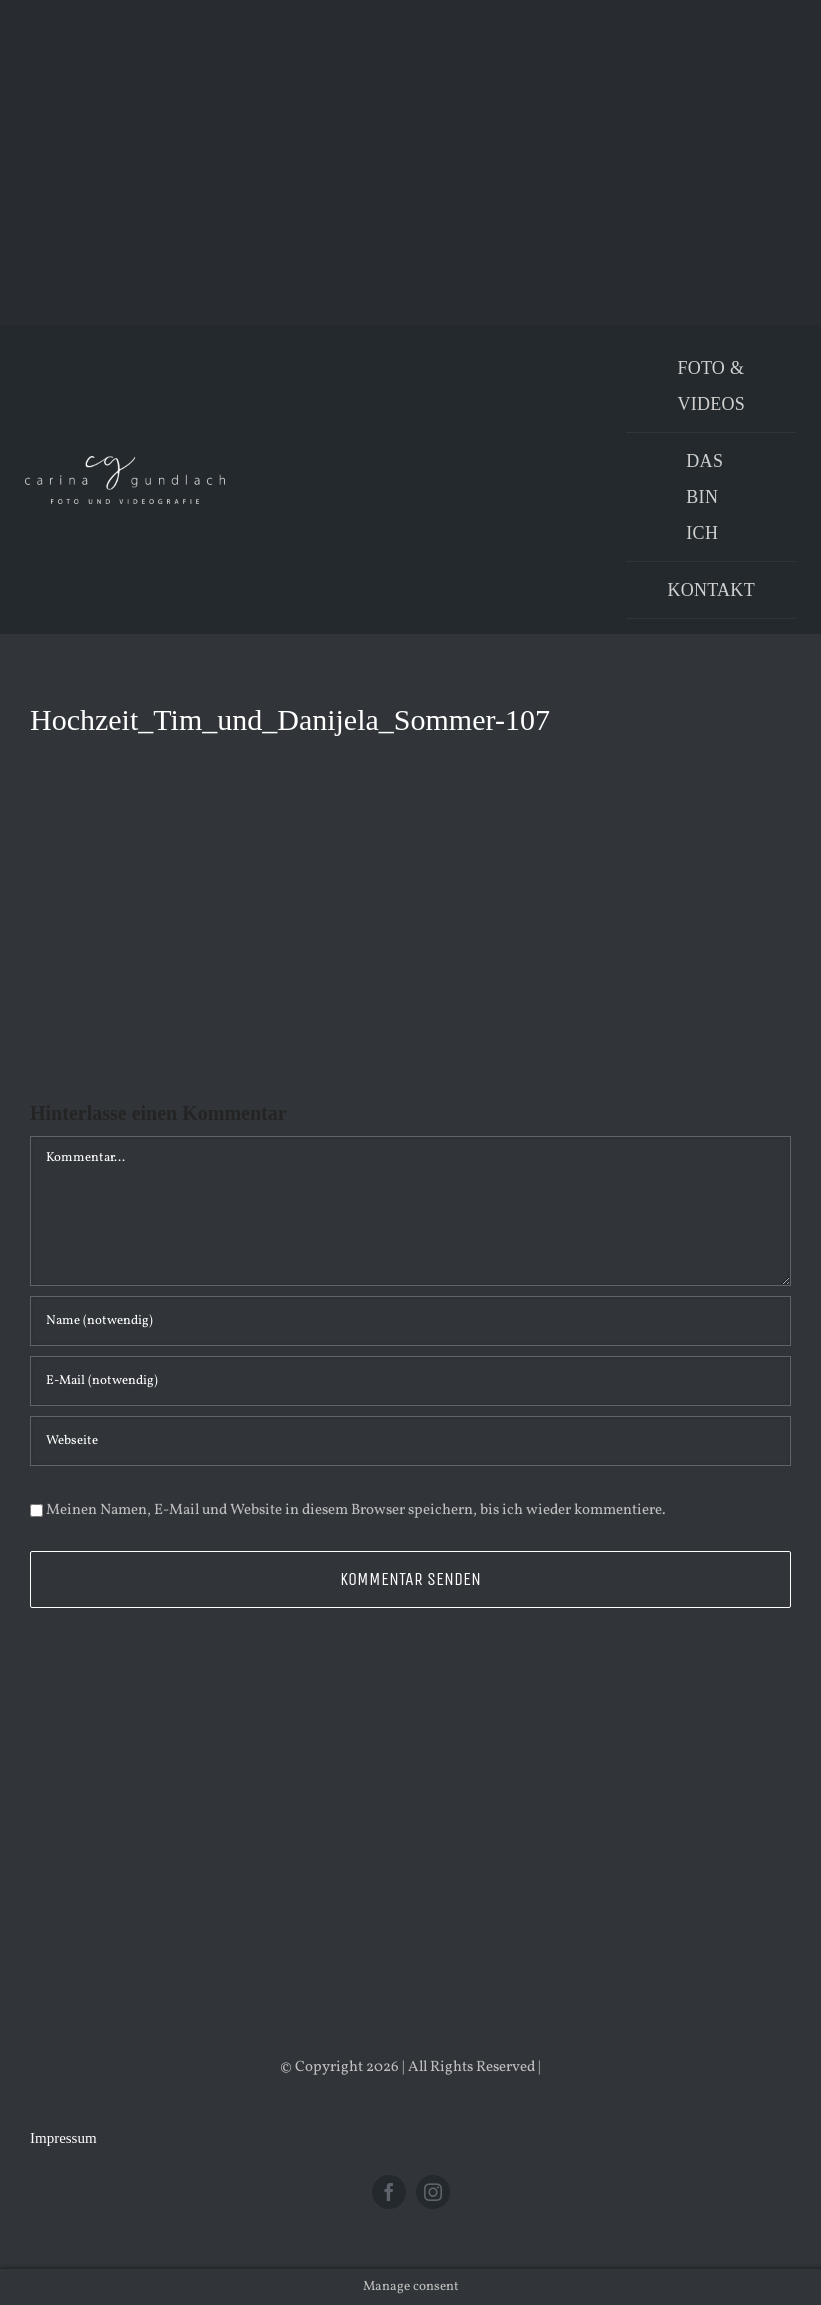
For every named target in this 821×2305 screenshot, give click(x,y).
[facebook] (389, 2192)
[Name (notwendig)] (410, 1321)
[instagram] (433, 2192)
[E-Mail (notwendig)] (410, 1381)
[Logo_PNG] (125, 463)
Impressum (63, 2138)
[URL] (410, 1441)
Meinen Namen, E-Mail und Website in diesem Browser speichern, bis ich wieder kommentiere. (356, 1510)
